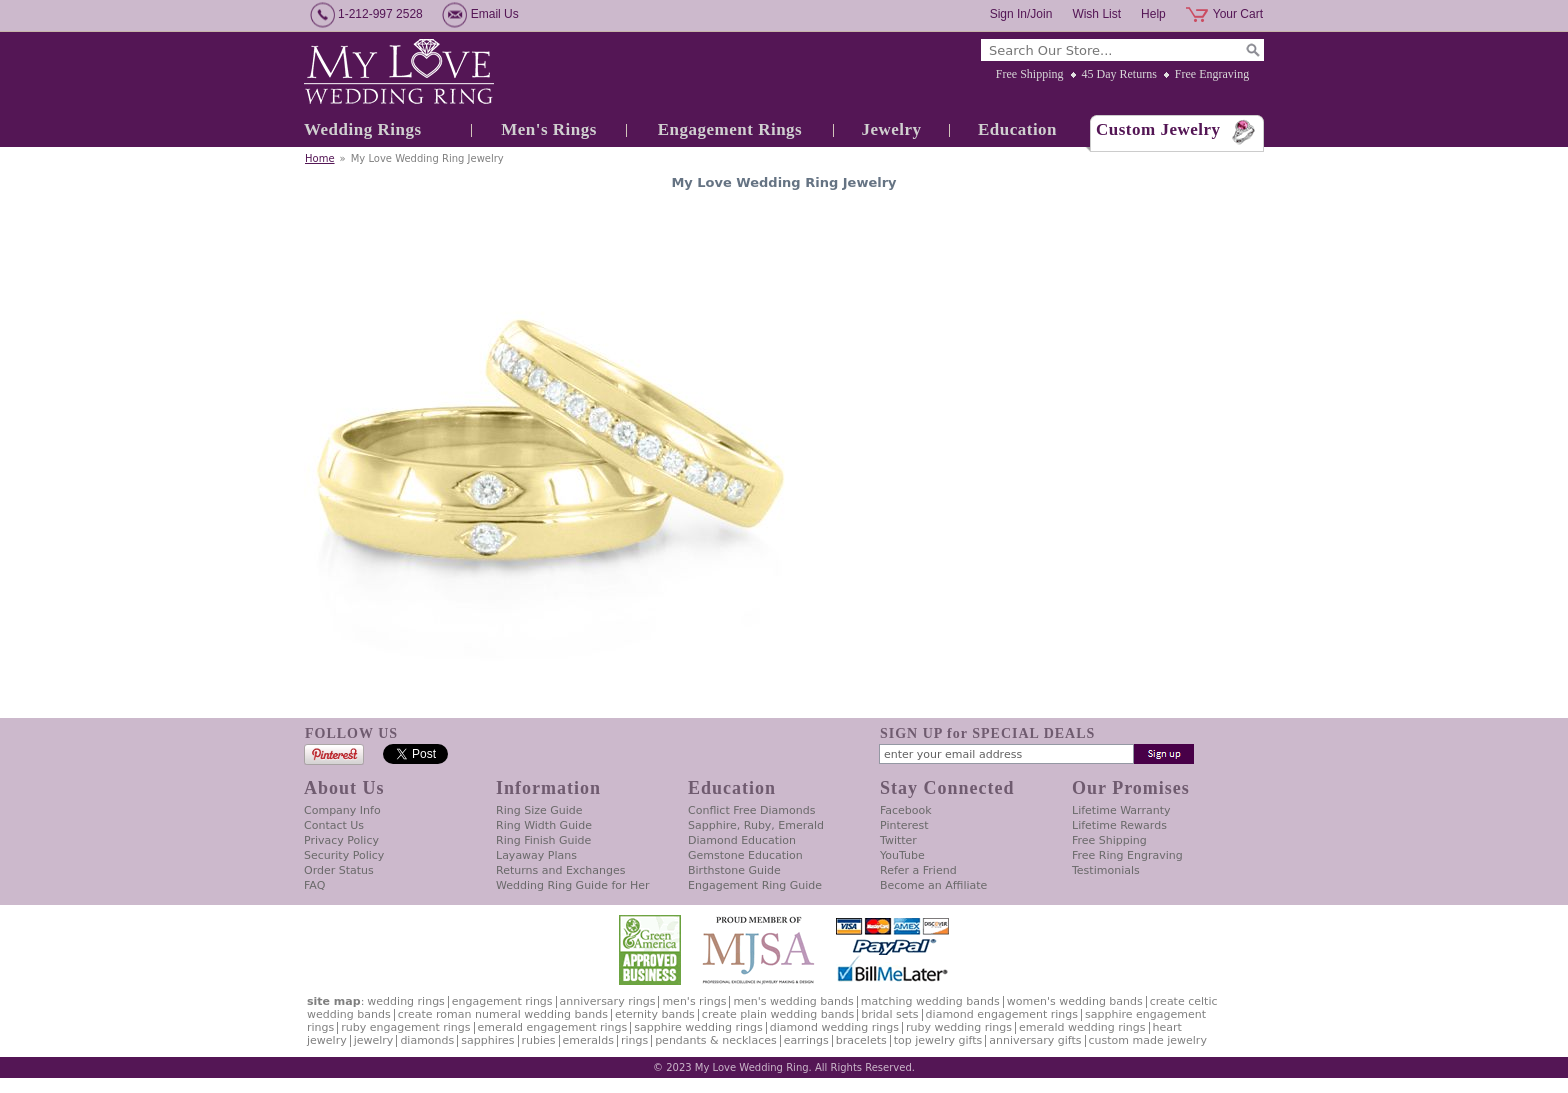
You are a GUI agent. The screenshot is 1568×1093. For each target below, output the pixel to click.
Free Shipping (1030, 74)
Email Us (495, 14)
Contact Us (334, 825)
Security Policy (344, 855)
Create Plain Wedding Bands (778, 1014)
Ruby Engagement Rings (405, 1027)
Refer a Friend (918, 870)
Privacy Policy (341, 840)
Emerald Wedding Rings (1082, 1027)
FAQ (314, 885)
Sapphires (487, 1040)
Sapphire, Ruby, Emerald (756, 825)
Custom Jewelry (1158, 129)
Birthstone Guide (734, 870)
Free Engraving (1212, 74)
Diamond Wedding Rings (834, 1027)
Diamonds (427, 1040)
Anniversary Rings (608, 1001)
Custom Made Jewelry (1148, 1040)
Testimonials (1106, 870)
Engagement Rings (730, 129)
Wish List (1096, 14)
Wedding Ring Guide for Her (573, 885)
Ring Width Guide (544, 825)
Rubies (539, 1040)
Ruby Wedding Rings (959, 1027)
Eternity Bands (655, 1014)
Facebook (906, 810)
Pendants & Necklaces (716, 1040)
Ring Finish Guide (543, 840)
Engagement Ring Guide (755, 885)
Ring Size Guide (539, 810)
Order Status (339, 870)
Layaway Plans (536, 855)
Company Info (342, 810)
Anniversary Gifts (1035, 1040)
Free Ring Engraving (1127, 855)
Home (320, 158)
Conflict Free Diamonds (751, 810)
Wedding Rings (363, 129)
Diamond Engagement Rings (1002, 1014)
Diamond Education (742, 840)
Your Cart (1238, 14)
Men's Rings (549, 129)
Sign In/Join (1021, 14)
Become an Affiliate (933, 885)
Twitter (898, 840)
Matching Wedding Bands (930, 1001)
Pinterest (904, 825)
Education (1017, 129)
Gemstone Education (745, 855)
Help (1153, 14)
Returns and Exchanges (560, 870)
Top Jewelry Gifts (938, 1040)
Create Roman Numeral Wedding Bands (503, 1014)
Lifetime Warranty (1121, 810)
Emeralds (588, 1040)
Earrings (806, 1040)
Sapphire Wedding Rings (698, 1027)
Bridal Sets (889, 1014)
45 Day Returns (1119, 74)
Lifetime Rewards (1119, 825)
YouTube (902, 855)
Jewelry (891, 129)
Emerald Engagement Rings (553, 1027)
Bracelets (861, 1040)
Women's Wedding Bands (1075, 1001)
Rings (634, 1040)
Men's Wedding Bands (793, 1001)
